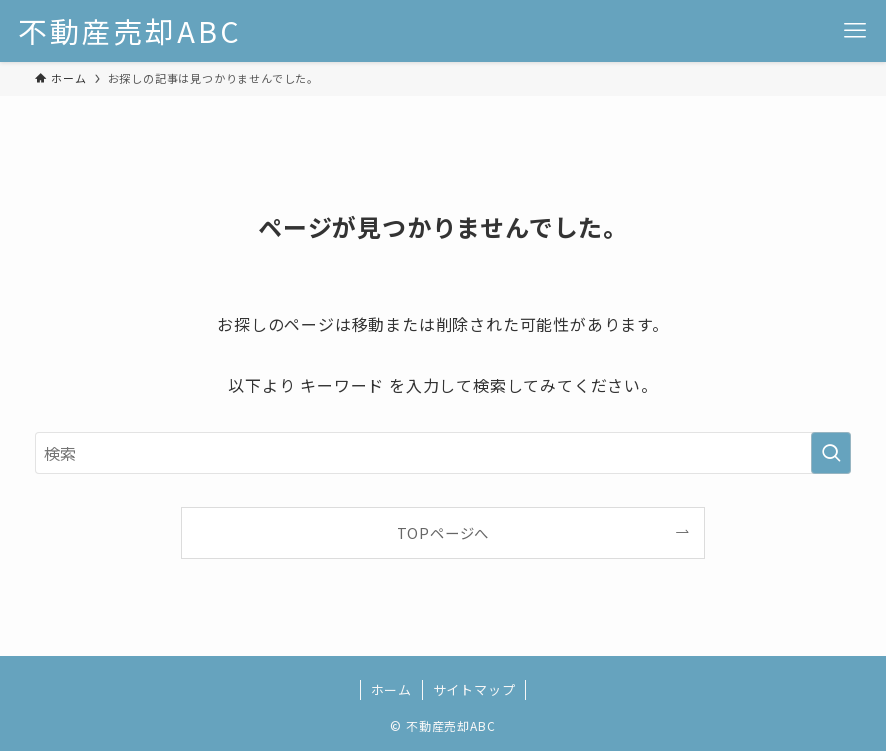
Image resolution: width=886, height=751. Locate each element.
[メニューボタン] (855, 31)
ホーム (391, 689)
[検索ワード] (442, 453)
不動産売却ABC (130, 31)
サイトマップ (474, 689)
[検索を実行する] (831, 453)
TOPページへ (443, 532)
